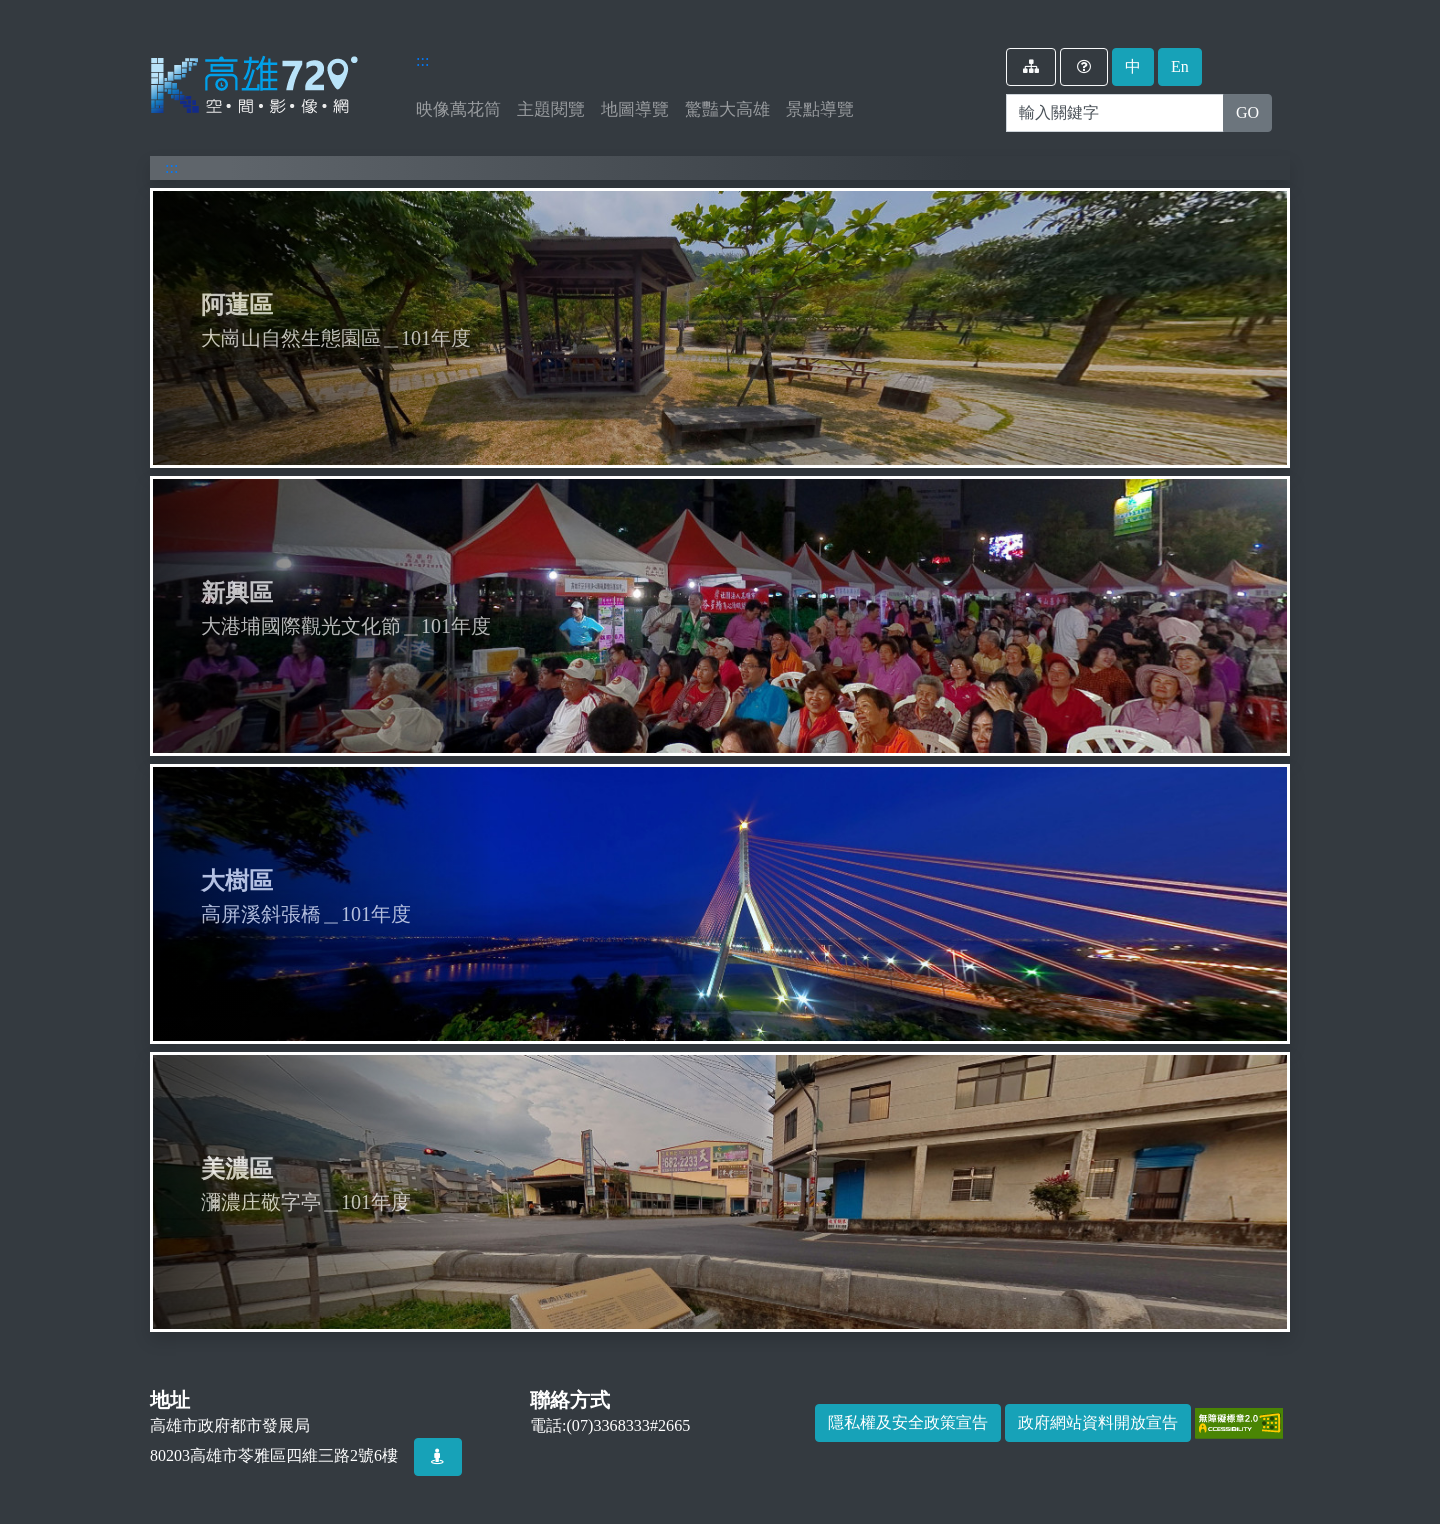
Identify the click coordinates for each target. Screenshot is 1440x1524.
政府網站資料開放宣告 (1098, 1422)
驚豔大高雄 (727, 109)
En (1180, 66)
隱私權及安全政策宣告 (908, 1422)
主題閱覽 (551, 109)
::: (422, 60)
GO (1247, 112)
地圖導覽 (635, 109)
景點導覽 (820, 109)
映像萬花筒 (462, 107)
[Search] (1115, 113)
